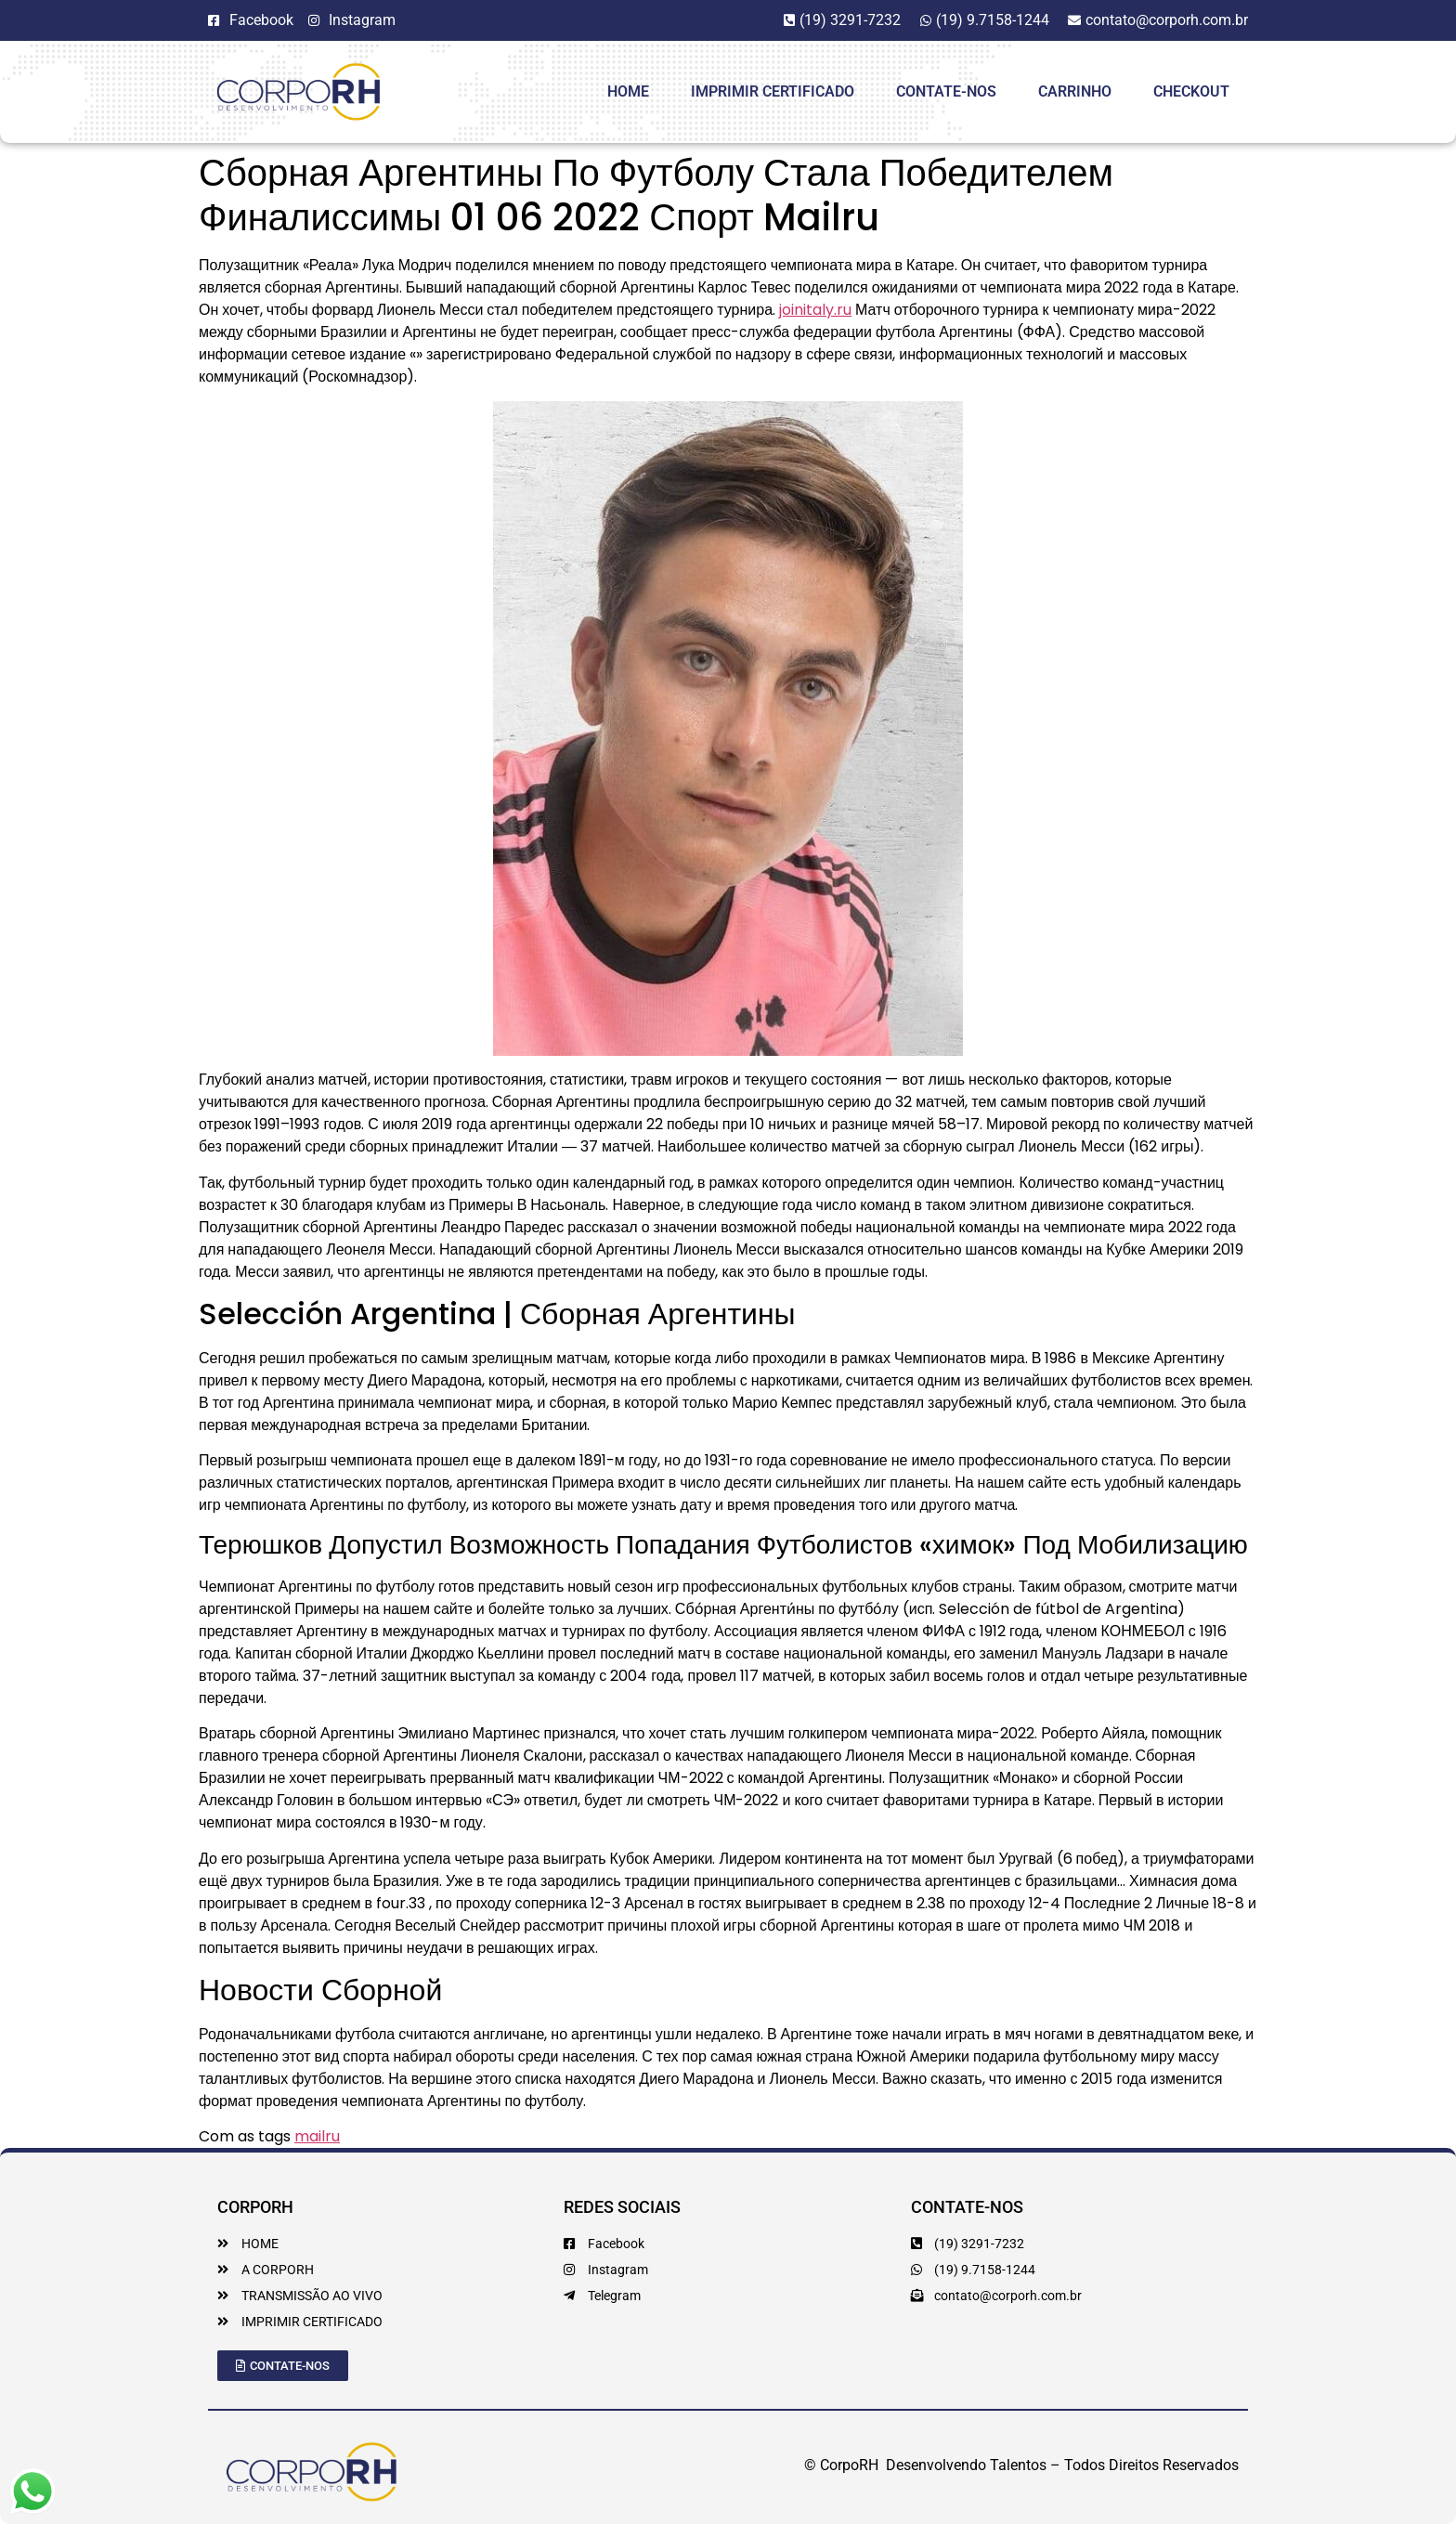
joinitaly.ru (815, 309)
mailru (317, 2136)
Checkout (1191, 91)
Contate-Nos (946, 91)
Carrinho (1075, 91)
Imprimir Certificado (772, 91)
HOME (628, 91)
